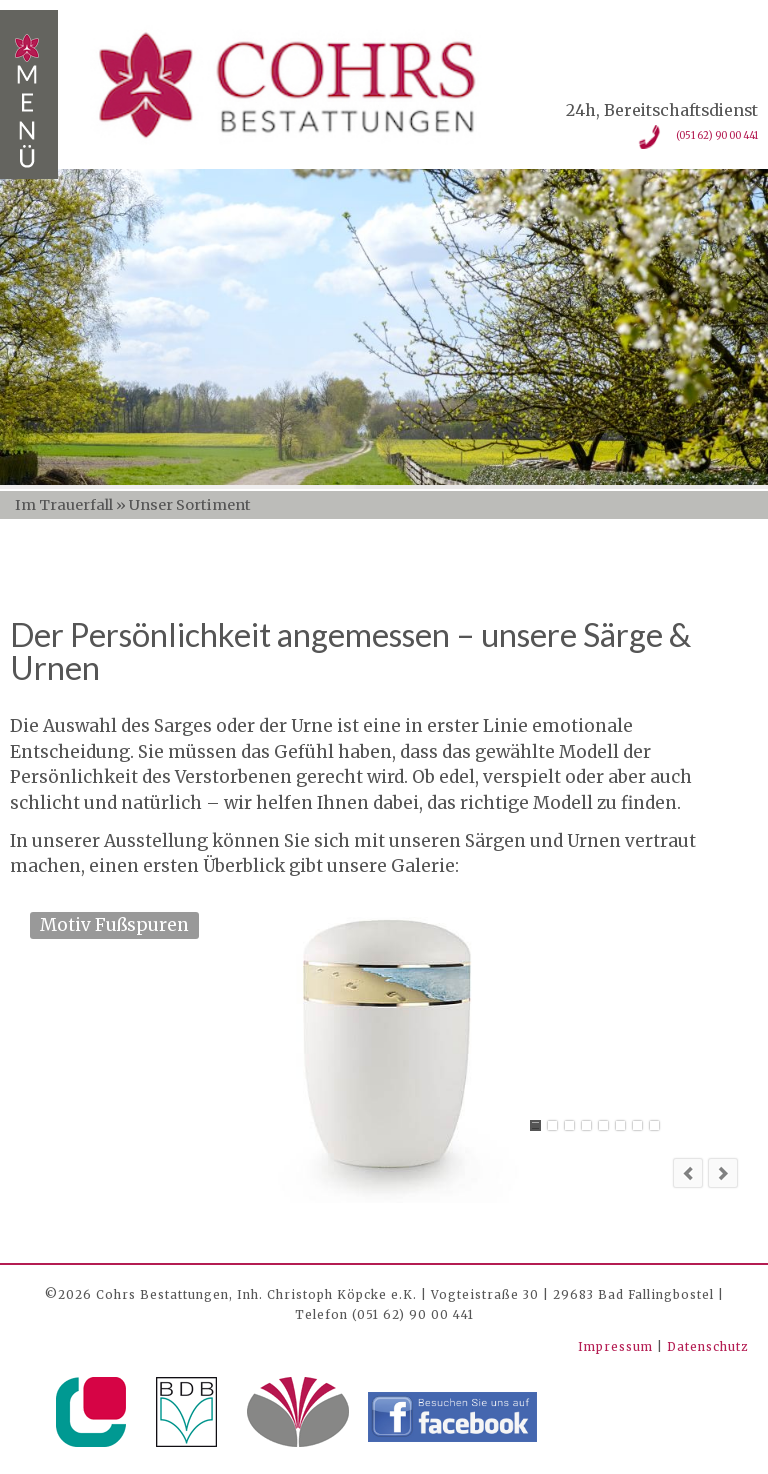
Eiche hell (569, 1125)
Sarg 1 (603, 1125)
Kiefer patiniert (654, 1125)
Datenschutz (707, 1347)
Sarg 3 (552, 1125)
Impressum (617, 1347)
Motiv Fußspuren (535, 1125)
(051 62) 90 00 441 (717, 136)
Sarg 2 (586, 1125)
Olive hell (637, 1125)
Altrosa (620, 1125)
